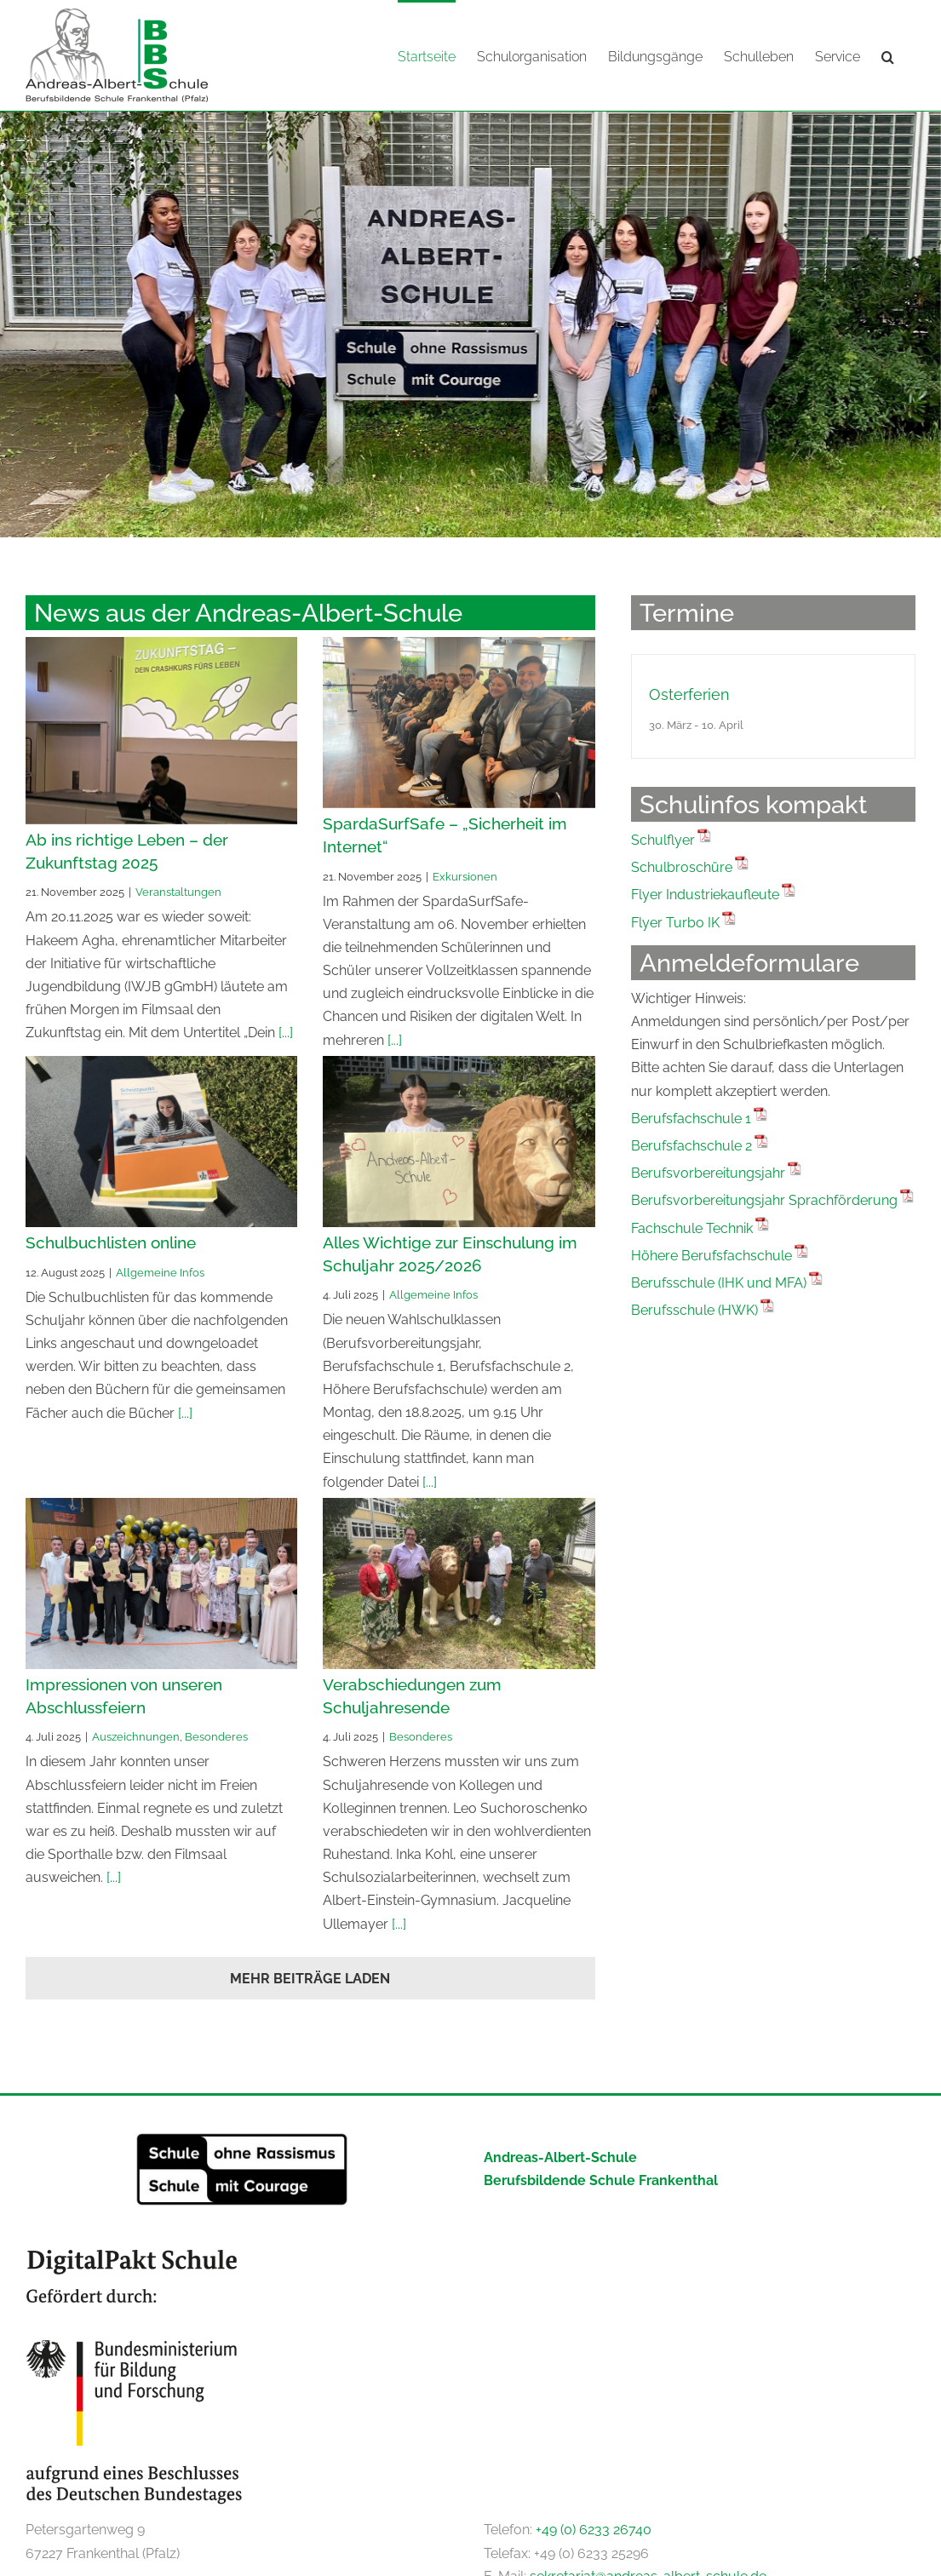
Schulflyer (663, 839)
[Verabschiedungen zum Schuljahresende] (458, 1582)
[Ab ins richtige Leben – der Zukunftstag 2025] (161, 729)
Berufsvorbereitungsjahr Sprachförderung (764, 1199)
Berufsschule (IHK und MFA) (718, 1282)
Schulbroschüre (681, 866)
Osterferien (689, 694)
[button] (887, 55)
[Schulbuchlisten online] (161, 1140)
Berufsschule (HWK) (694, 1309)
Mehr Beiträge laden (310, 1978)
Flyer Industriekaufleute (705, 894)
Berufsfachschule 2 (691, 1145)
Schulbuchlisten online (111, 1241)
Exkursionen (465, 875)
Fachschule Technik (692, 1227)
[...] (284, 1032)
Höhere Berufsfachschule (711, 1255)
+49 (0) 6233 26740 (593, 2529)
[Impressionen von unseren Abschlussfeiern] (161, 1582)
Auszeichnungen (136, 1735)
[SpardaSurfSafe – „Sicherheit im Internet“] (458, 721)
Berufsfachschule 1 (691, 1118)
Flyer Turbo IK (675, 922)
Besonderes (216, 1735)
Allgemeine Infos (160, 1271)
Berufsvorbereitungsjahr (708, 1172)
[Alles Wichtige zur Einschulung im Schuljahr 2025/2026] (458, 1140)
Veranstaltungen (178, 891)
